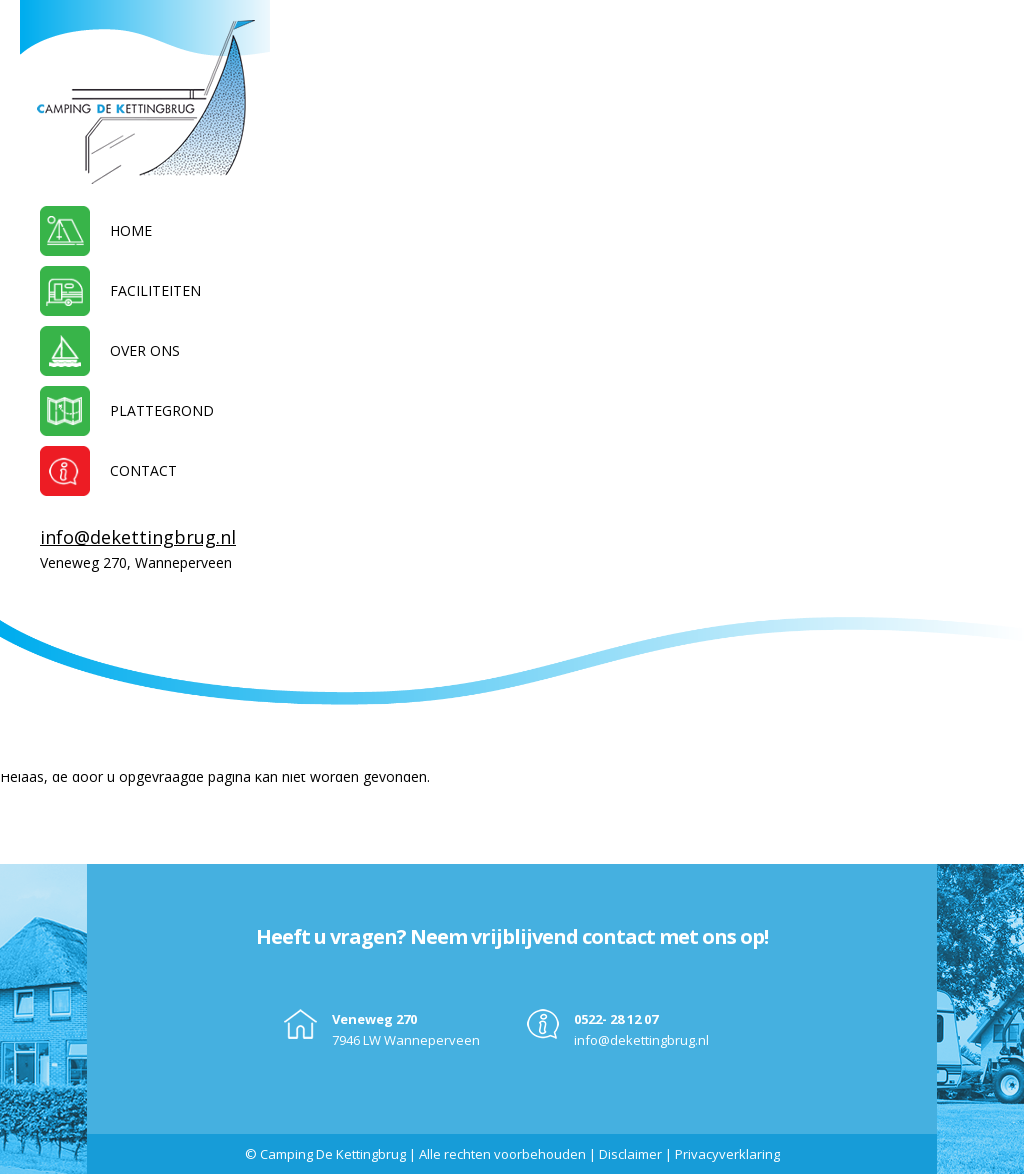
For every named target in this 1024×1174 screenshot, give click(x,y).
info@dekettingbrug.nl (138, 537)
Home (131, 230)
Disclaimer (630, 1154)
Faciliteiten (155, 290)
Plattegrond (162, 410)
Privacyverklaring (727, 1154)
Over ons (145, 350)
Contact (143, 470)
